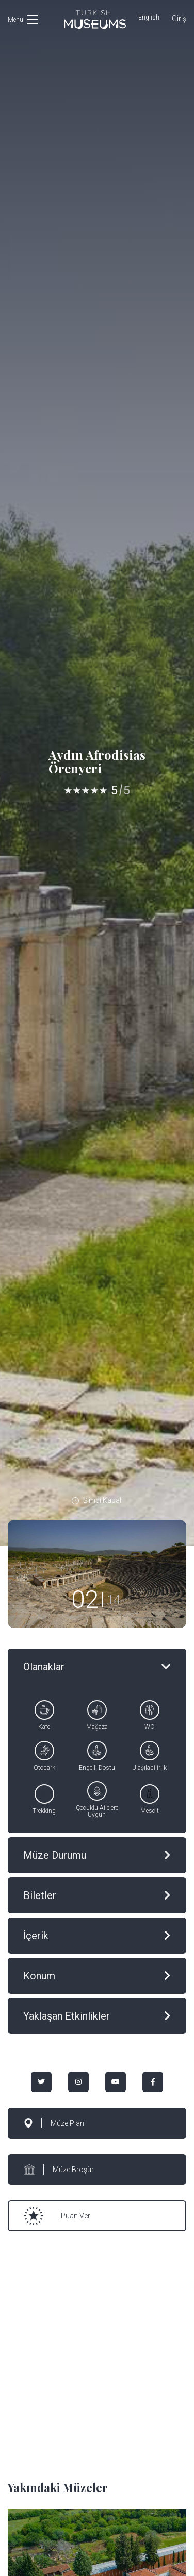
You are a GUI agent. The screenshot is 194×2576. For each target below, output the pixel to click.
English (148, 17)
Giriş (179, 18)
